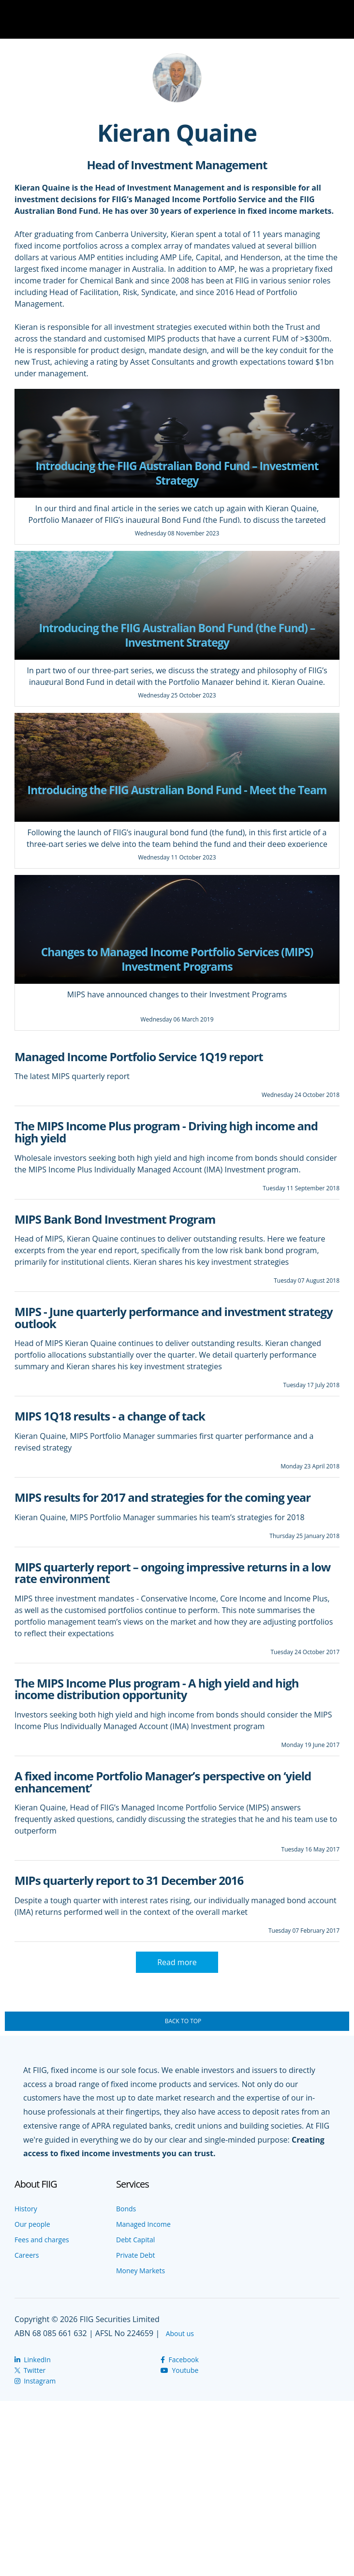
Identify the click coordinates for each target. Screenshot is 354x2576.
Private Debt (135, 2255)
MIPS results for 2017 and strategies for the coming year (162, 1497)
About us (180, 2333)
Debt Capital (135, 2239)
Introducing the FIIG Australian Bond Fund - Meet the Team (177, 790)
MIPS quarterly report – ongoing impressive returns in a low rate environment (172, 1573)
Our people (32, 2224)
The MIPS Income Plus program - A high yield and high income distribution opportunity (157, 1689)
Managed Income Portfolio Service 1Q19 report (139, 1057)
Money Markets (140, 2270)
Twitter (30, 2370)
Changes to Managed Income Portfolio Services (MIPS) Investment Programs (177, 959)
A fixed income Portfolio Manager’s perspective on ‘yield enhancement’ (163, 1782)
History (26, 2208)
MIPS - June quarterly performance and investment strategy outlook (174, 1317)
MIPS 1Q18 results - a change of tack (110, 1416)
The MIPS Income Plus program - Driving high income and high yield (166, 1132)
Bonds (126, 2208)
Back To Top (183, 2021)
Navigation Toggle (339, 19)
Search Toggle (310, 19)
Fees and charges (42, 2239)
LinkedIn (33, 2359)
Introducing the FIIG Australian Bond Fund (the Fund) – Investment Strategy (177, 635)
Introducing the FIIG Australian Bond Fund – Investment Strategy (176, 473)
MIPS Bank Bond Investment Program (115, 1219)
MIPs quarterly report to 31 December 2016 (129, 1880)
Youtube (179, 2370)
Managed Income (143, 2224)
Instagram (35, 2380)
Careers (27, 2255)
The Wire (55, 20)
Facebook (179, 2359)
